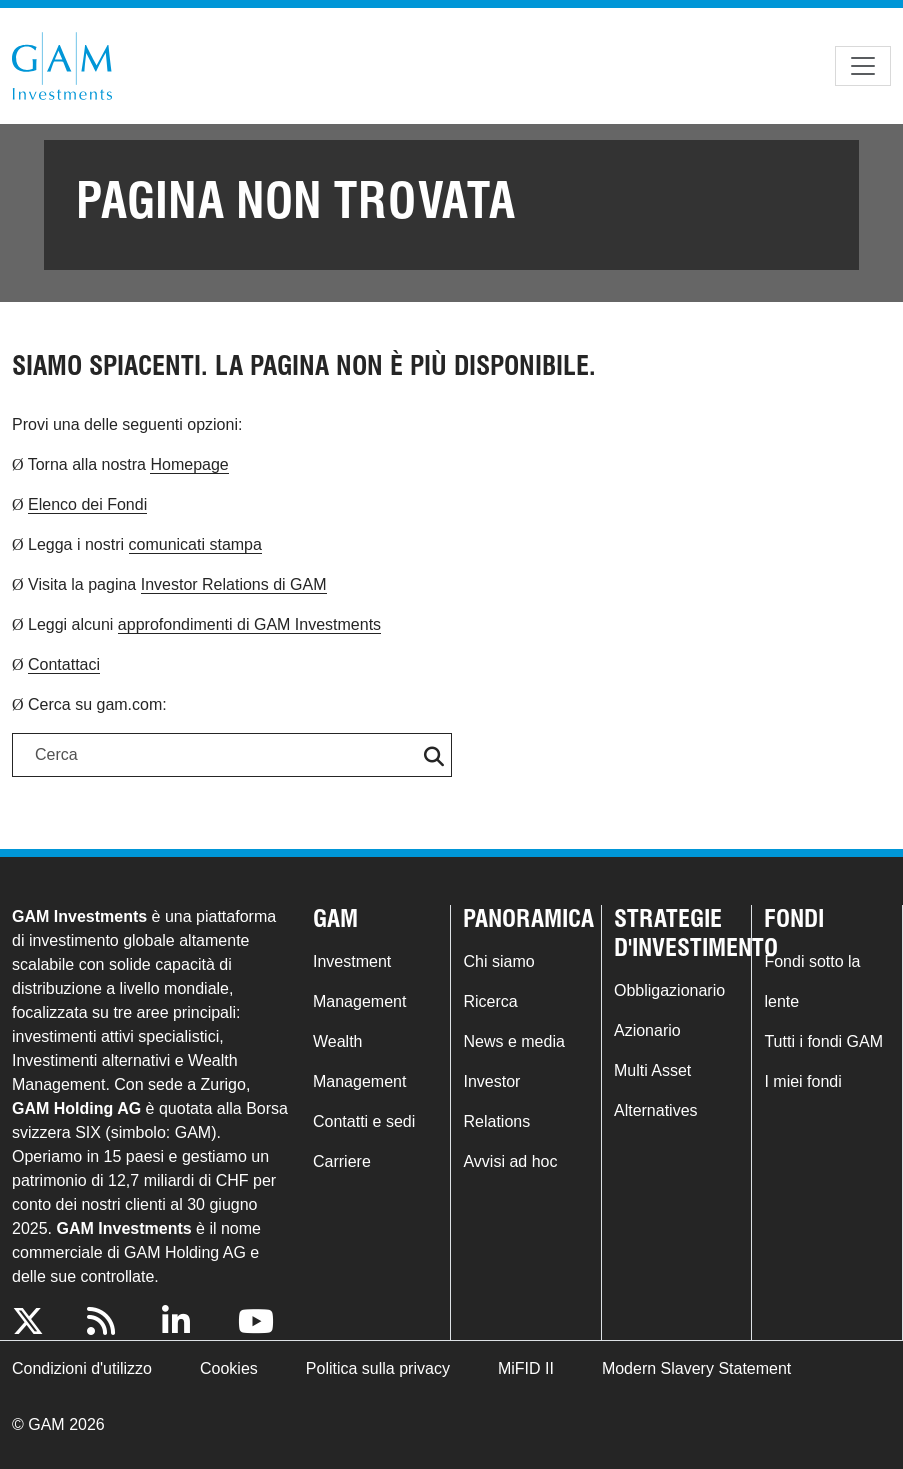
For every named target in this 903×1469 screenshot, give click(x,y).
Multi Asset (652, 1070)
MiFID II (526, 1368)
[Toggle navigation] (863, 66)
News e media (513, 1041)
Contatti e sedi (364, 1121)
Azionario (647, 1030)
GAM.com (62, 66)
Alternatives (656, 1110)
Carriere (342, 1161)
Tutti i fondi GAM (823, 1041)
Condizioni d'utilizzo (82, 1368)
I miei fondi (802, 1081)
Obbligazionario (669, 990)
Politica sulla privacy (378, 1368)
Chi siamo (498, 961)
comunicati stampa (195, 544)
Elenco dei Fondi (87, 504)
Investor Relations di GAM (234, 584)
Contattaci (64, 664)
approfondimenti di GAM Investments (249, 624)
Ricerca (490, 1001)
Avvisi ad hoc (510, 1161)
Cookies (229, 1368)
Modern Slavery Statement (696, 1368)
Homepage (189, 464)
